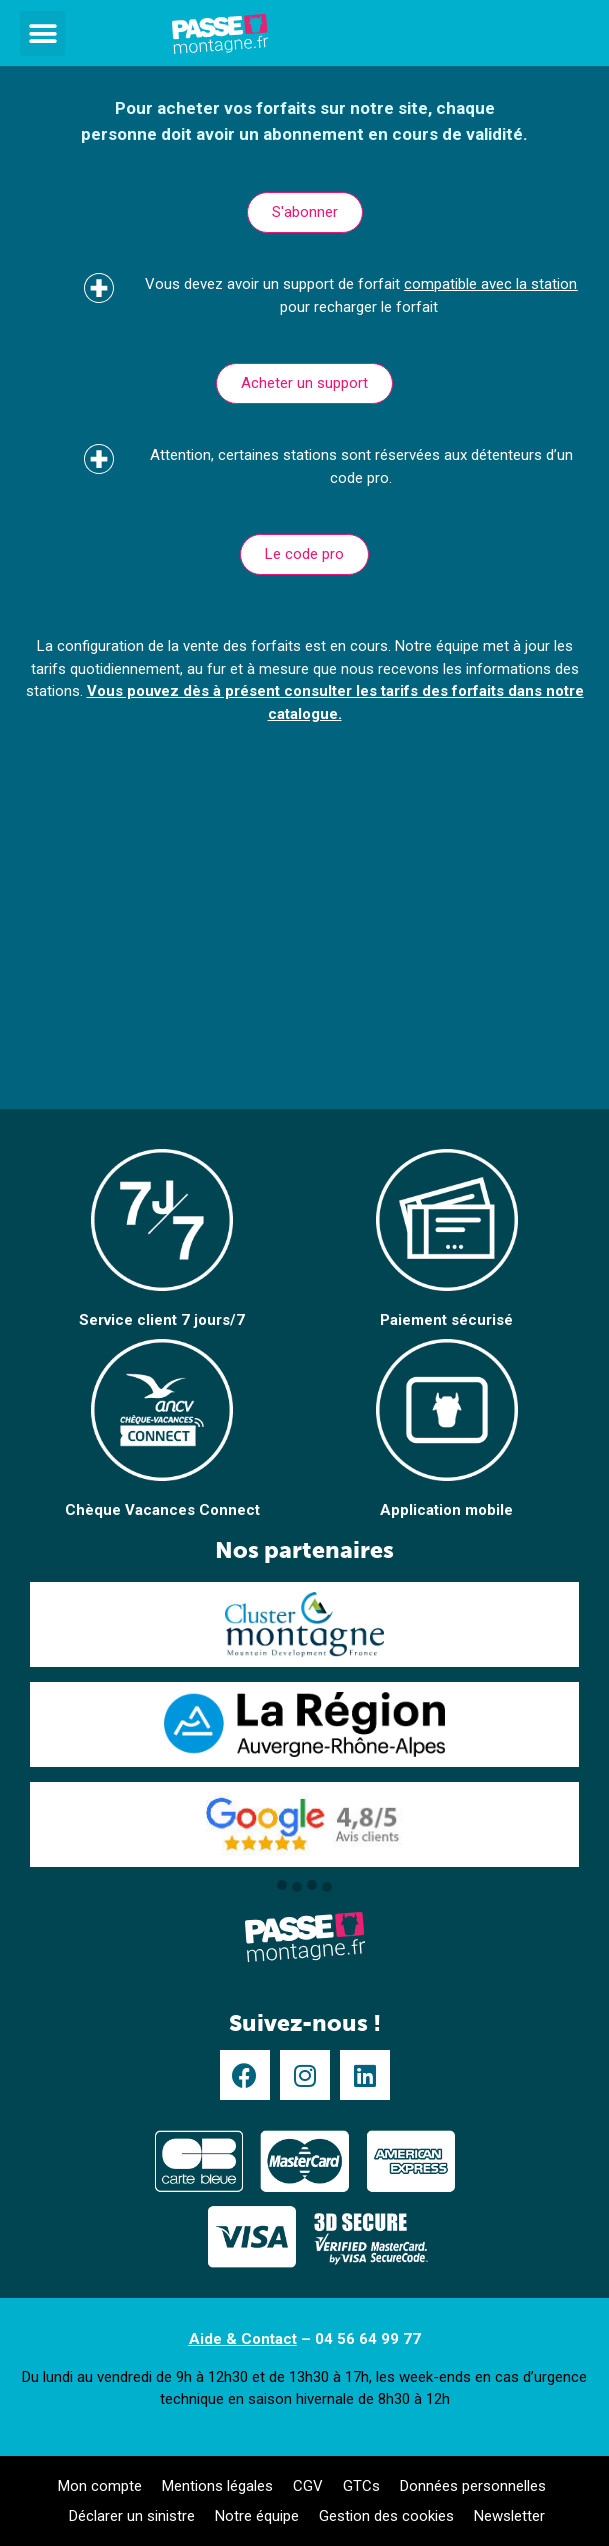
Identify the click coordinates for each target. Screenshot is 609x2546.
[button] (42, 33)
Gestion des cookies (386, 2516)
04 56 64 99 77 (368, 2339)
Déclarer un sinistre (132, 2516)
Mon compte (100, 2486)
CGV (308, 2486)
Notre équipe (257, 2516)
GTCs (361, 2486)
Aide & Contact (243, 2339)
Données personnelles (473, 2486)
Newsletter (509, 2516)
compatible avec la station (490, 284)
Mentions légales (217, 2486)
